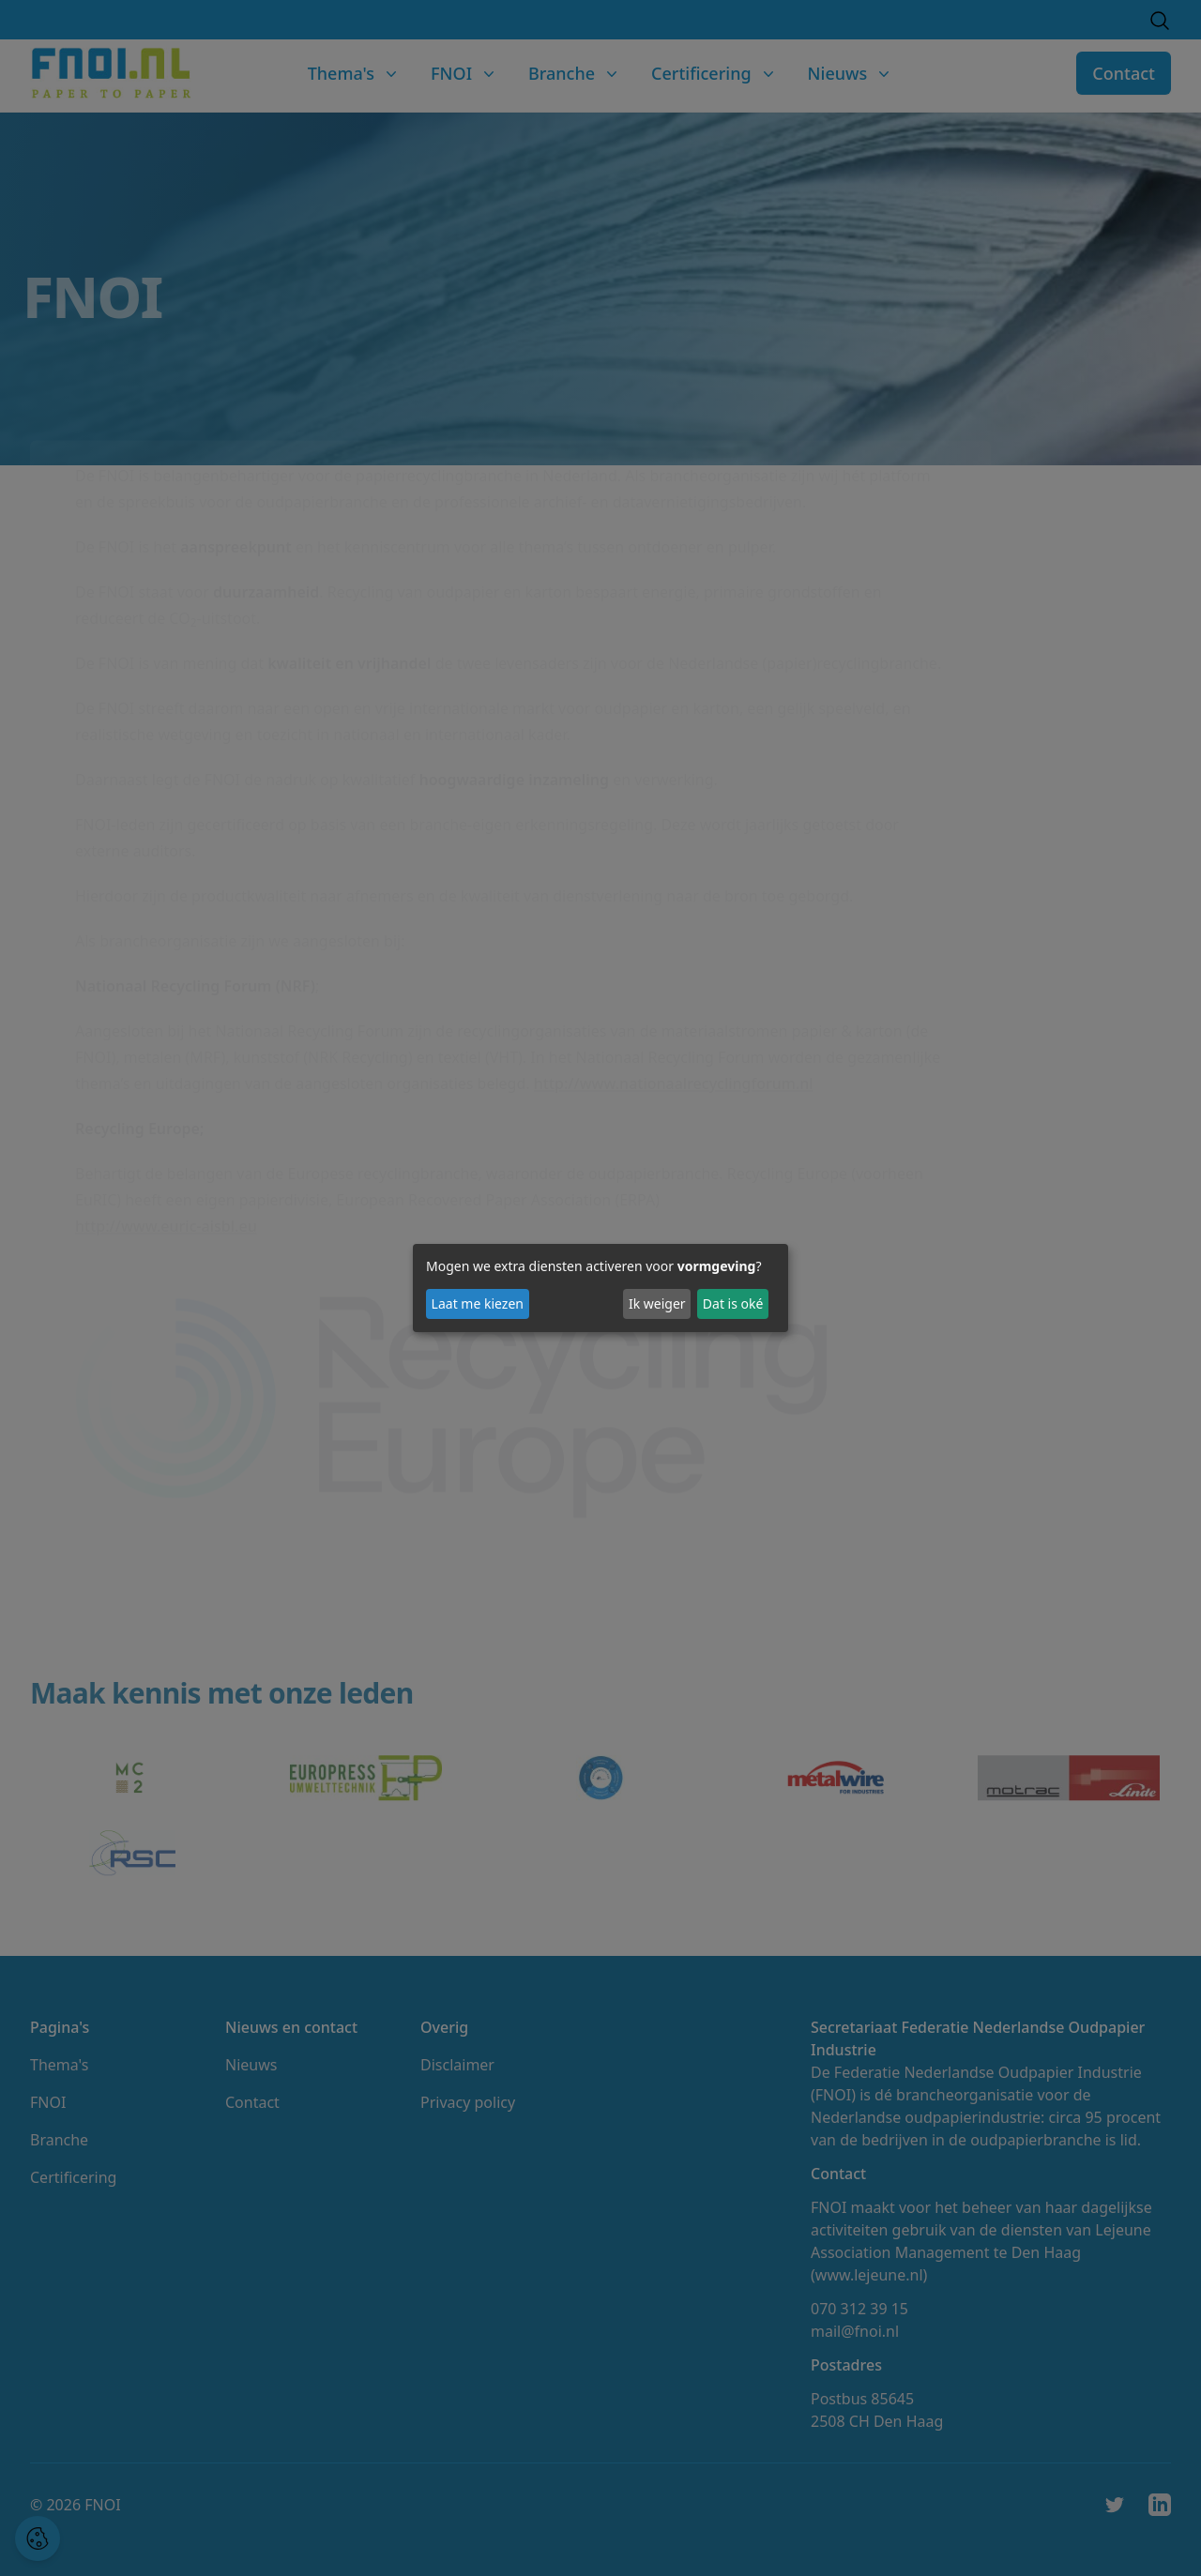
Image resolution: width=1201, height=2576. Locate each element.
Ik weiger (657, 1303)
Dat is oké (733, 1303)
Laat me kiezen (478, 1303)
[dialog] (600, 1288)
